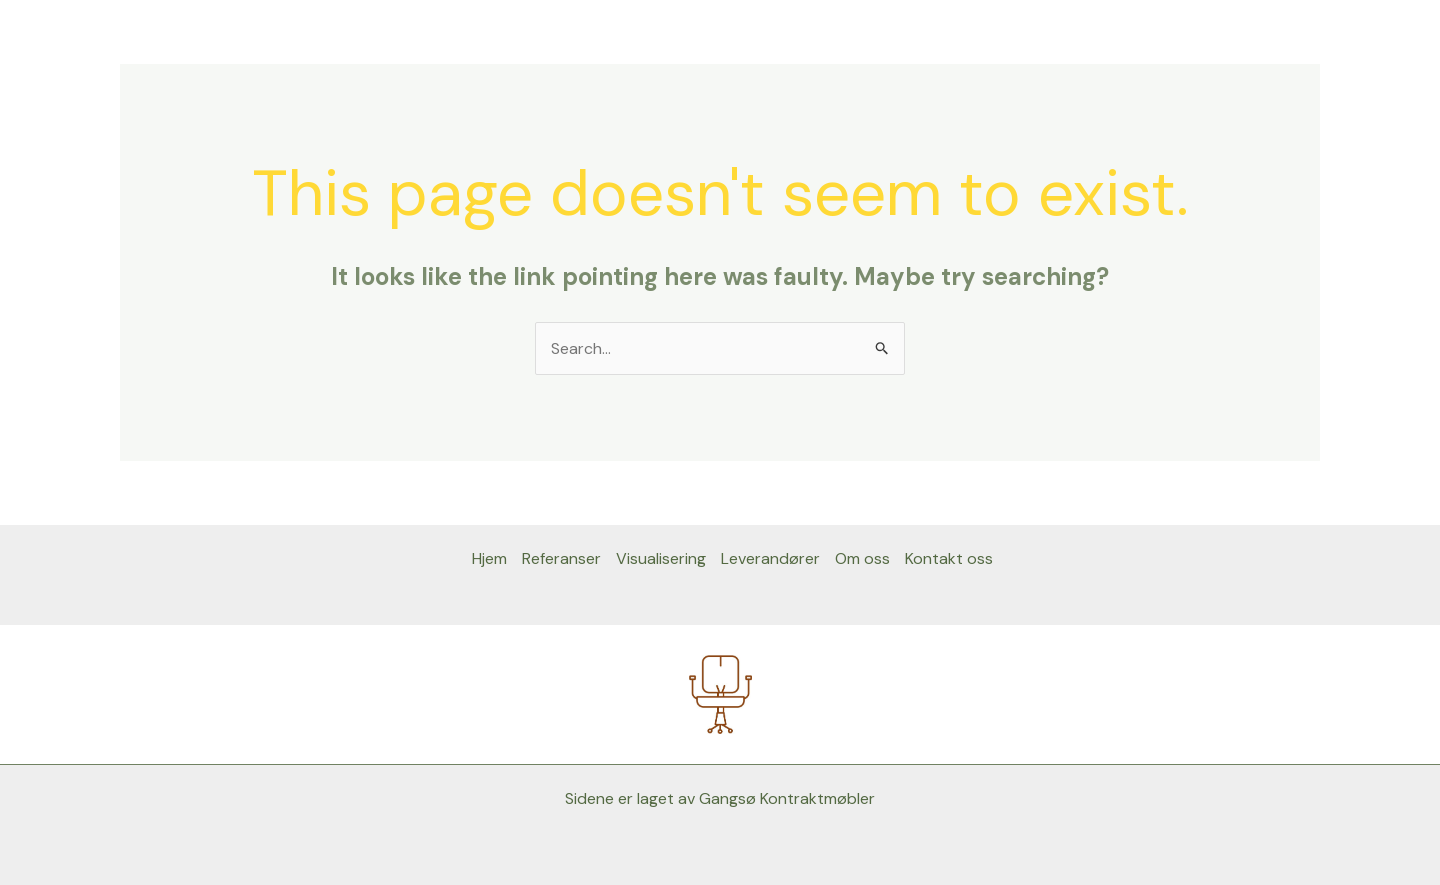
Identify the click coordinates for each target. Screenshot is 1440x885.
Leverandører (770, 558)
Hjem (489, 558)
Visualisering (661, 558)
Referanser (561, 558)
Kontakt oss (949, 558)
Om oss (862, 558)
